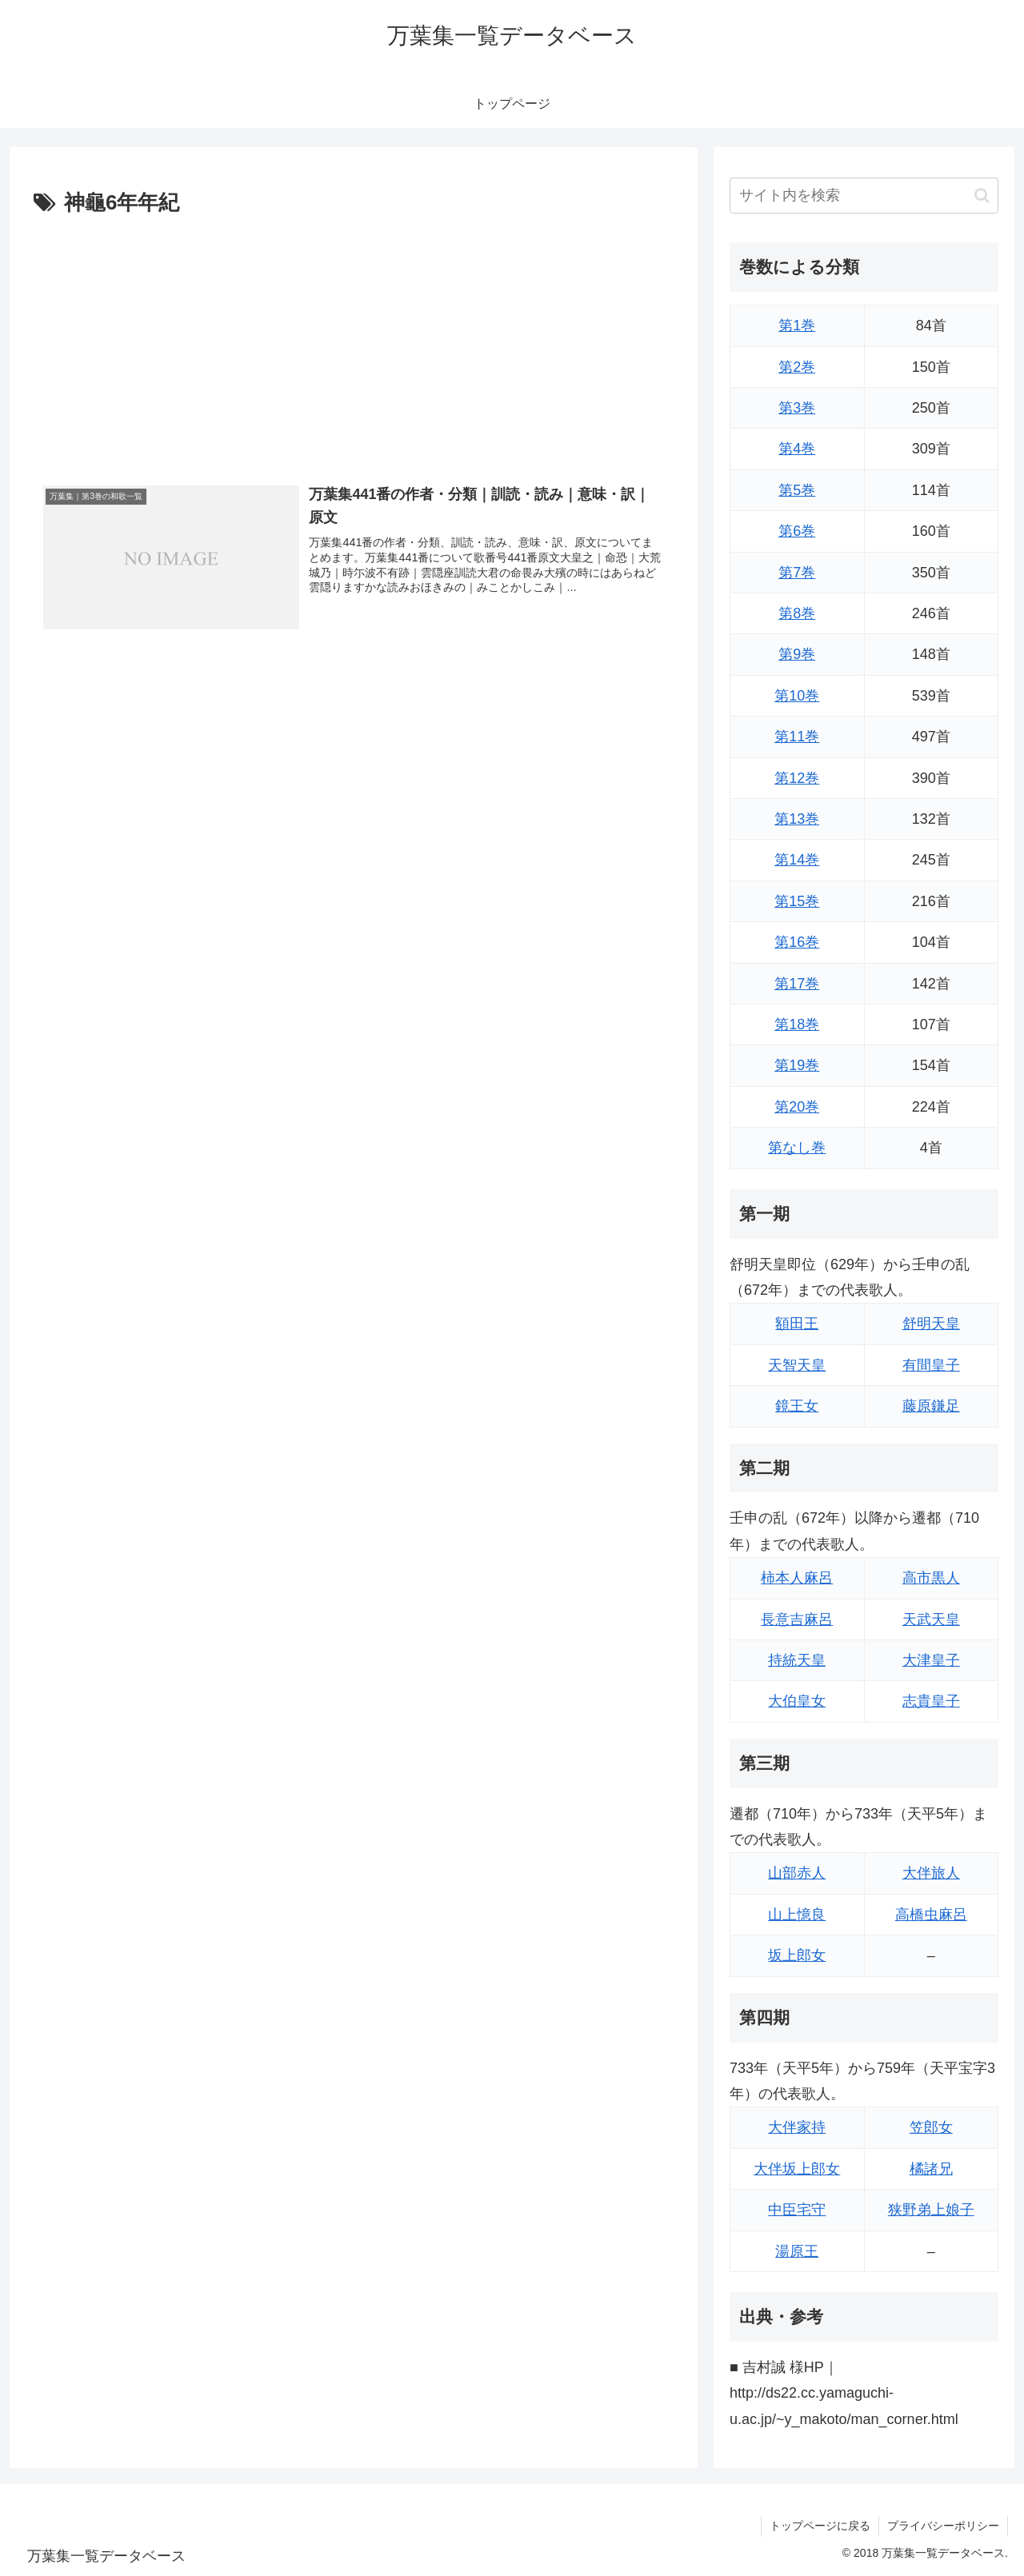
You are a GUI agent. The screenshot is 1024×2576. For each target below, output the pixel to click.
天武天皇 (931, 1619)
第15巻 (796, 901)
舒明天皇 (931, 1324)
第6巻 (796, 531)
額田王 (796, 1324)
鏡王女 (796, 1406)
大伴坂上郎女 (797, 2169)
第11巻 (796, 737)
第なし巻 (797, 1148)
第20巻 (796, 1107)
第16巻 (796, 942)
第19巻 (796, 1065)
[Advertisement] (354, 341)
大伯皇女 (797, 1701)
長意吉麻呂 (797, 1619)
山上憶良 (797, 1915)
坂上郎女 (797, 1955)
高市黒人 (931, 1578)
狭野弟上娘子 (931, 2210)
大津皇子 (931, 1660)
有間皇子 (931, 1365)
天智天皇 (797, 1365)
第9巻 (796, 654)
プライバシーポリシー (943, 2525)
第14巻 (796, 860)
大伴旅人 (931, 1873)
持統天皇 (797, 1660)
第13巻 (796, 819)
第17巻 (796, 984)
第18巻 (796, 1024)
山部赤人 (797, 1873)
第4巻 (796, 449)
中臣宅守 (797, 2210)
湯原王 (796, 2251)
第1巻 (796, 325)
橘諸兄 (931, 2169)
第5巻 (796, 490)
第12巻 (796, 778)
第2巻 (796, 367)
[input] (864, 196)
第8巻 (796, 613)
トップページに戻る (820, 2525)
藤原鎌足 (931, 1406)
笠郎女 (931, 2127)
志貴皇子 (931, 1701)
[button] (982, 195)
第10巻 (796, 696)
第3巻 (796, 408)
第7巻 (796, 573)
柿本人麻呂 (797, 1578)
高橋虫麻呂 (931, 1915)
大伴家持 (797, 2127)
